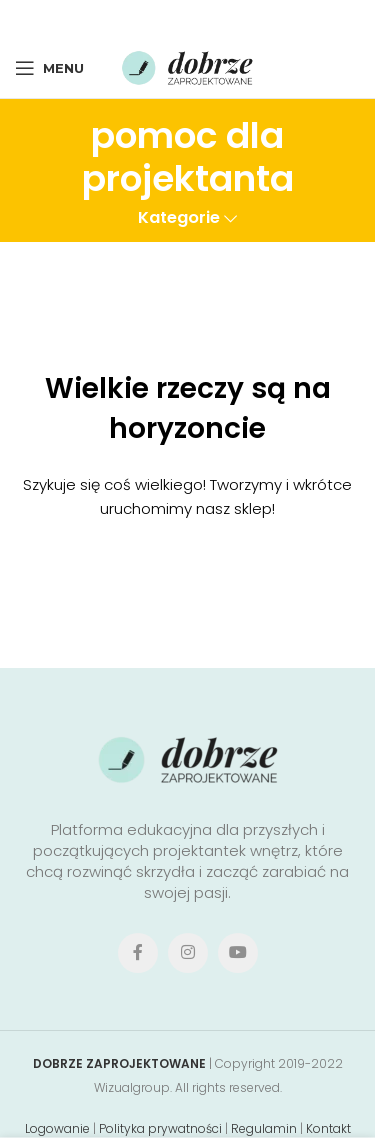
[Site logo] (188, 66)
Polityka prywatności (160, 1128)
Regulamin (264, 1128)
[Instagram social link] (188, 953)
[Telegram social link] (242, 18)
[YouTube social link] (238, 953)
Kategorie (179, 218)
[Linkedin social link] (214, 18)
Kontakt (328, 1128)
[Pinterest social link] (185, 18)
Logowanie (57, 1128)
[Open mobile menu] (49, 68)
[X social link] (156, 18)
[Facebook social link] (130, 18)
